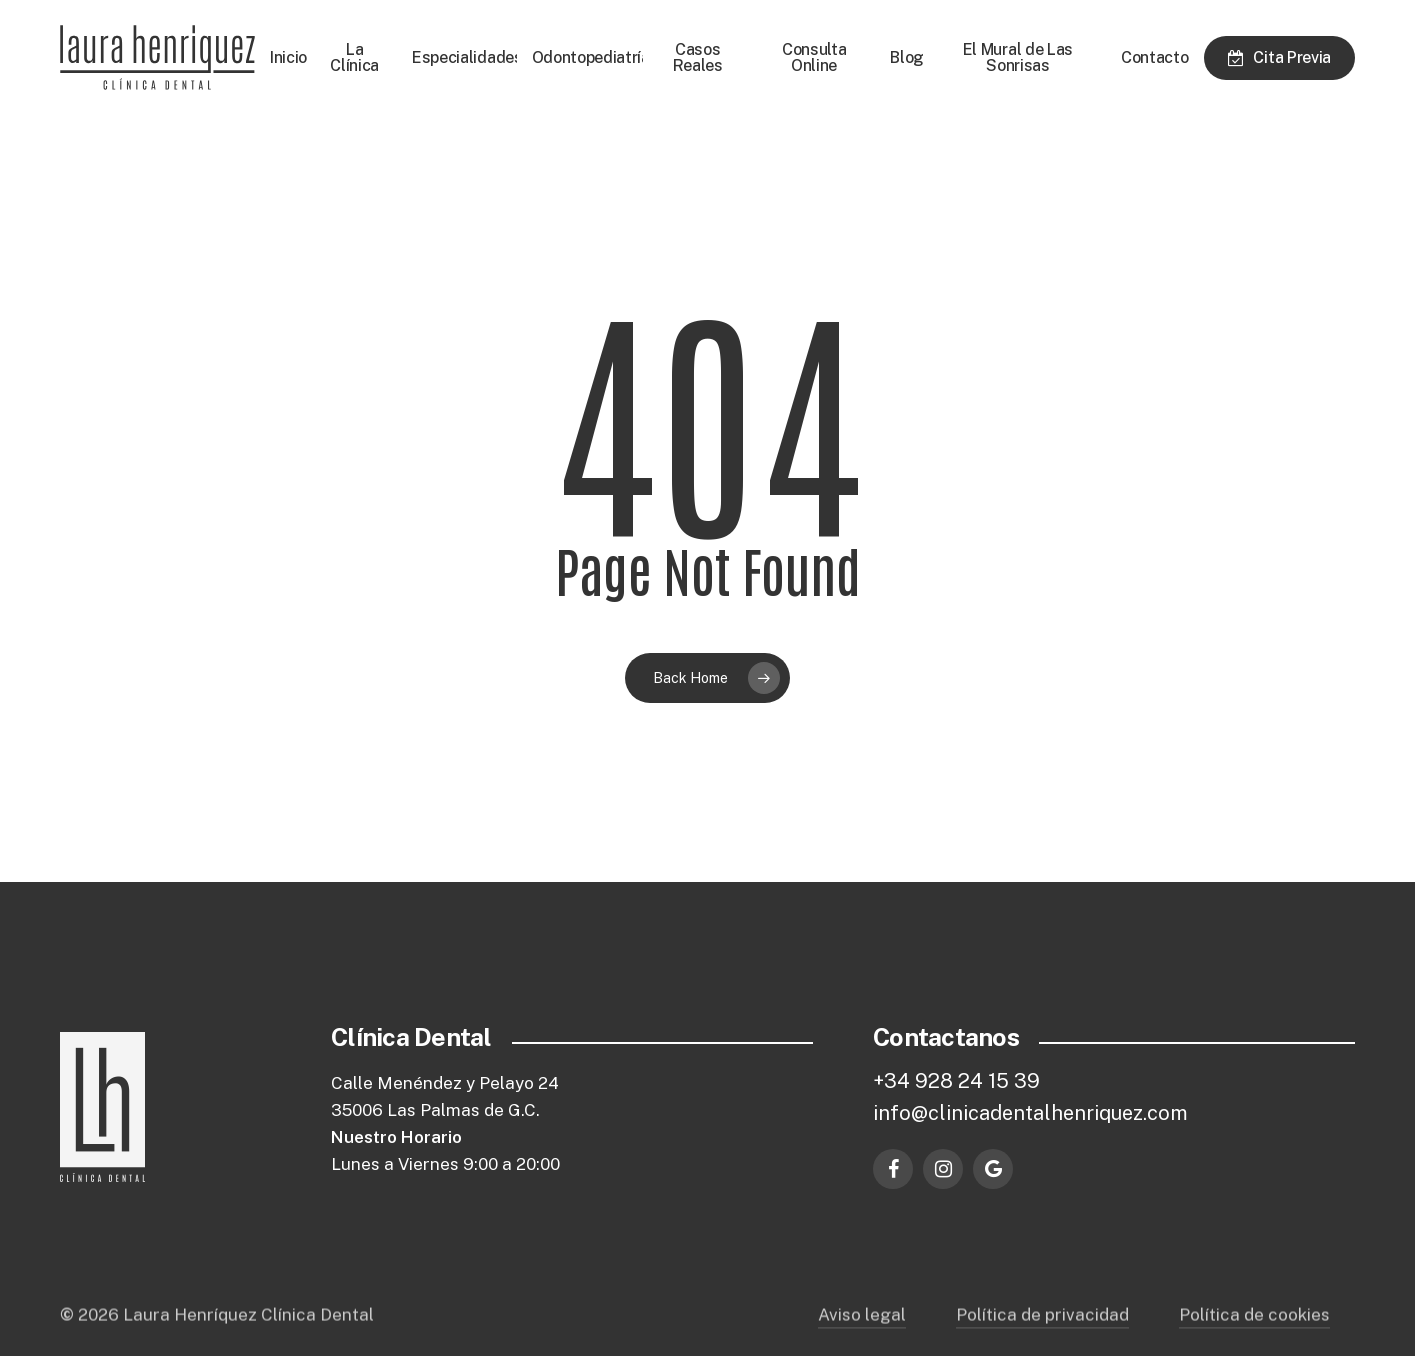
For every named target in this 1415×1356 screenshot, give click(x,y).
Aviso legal (862, 1336)
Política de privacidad (1042, 1336)
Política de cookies (1254, 1336)
